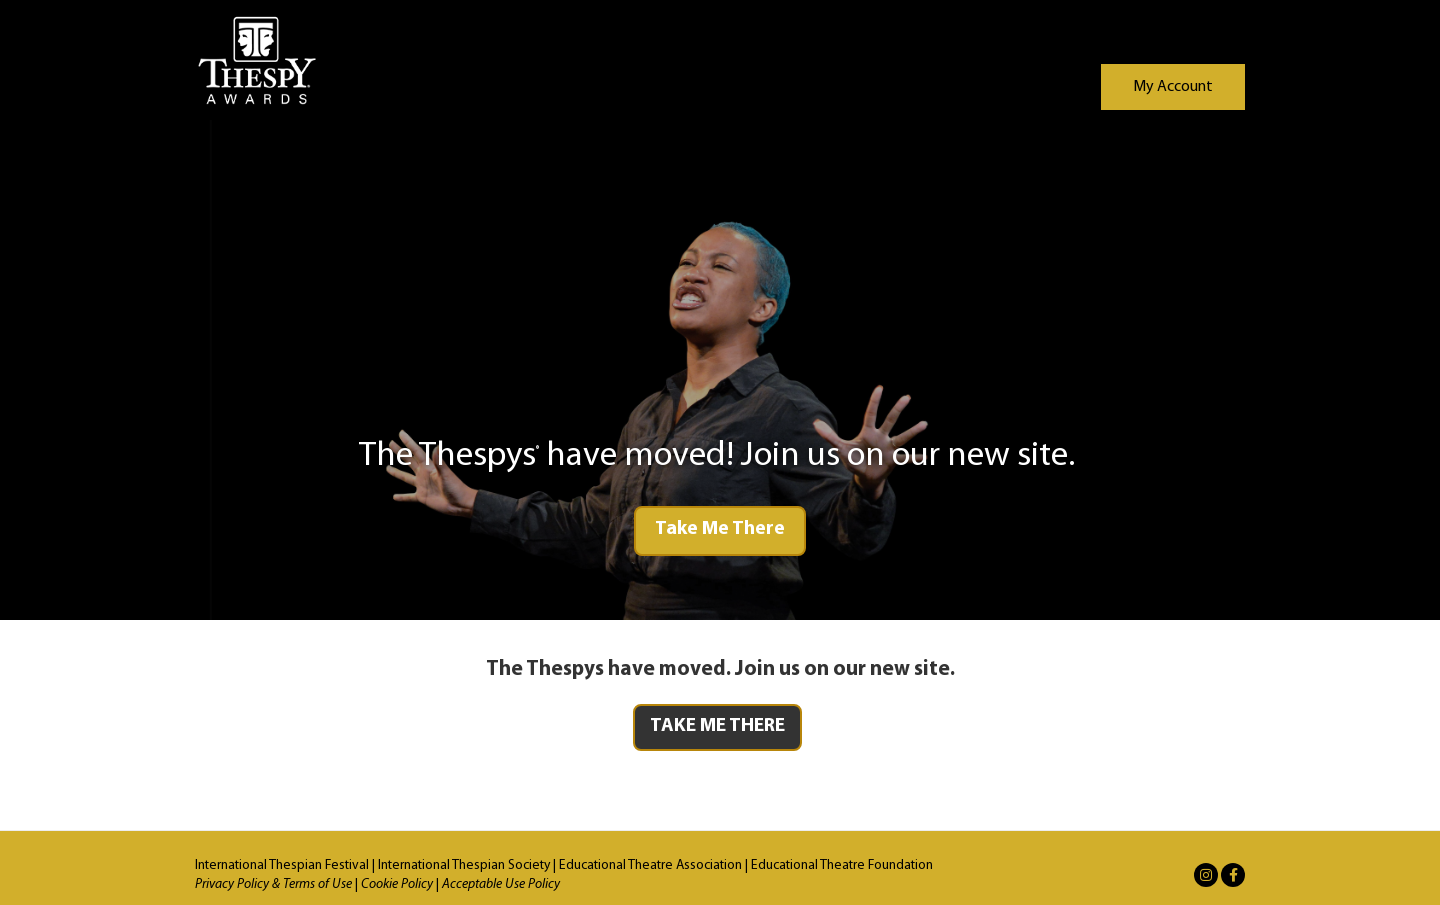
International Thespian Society (464, 865)
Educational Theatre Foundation (842, 865)
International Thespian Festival (282, 865)
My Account (1173, 87)
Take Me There (720, 529)
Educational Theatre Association (650, 865)
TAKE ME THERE (717, 726)
